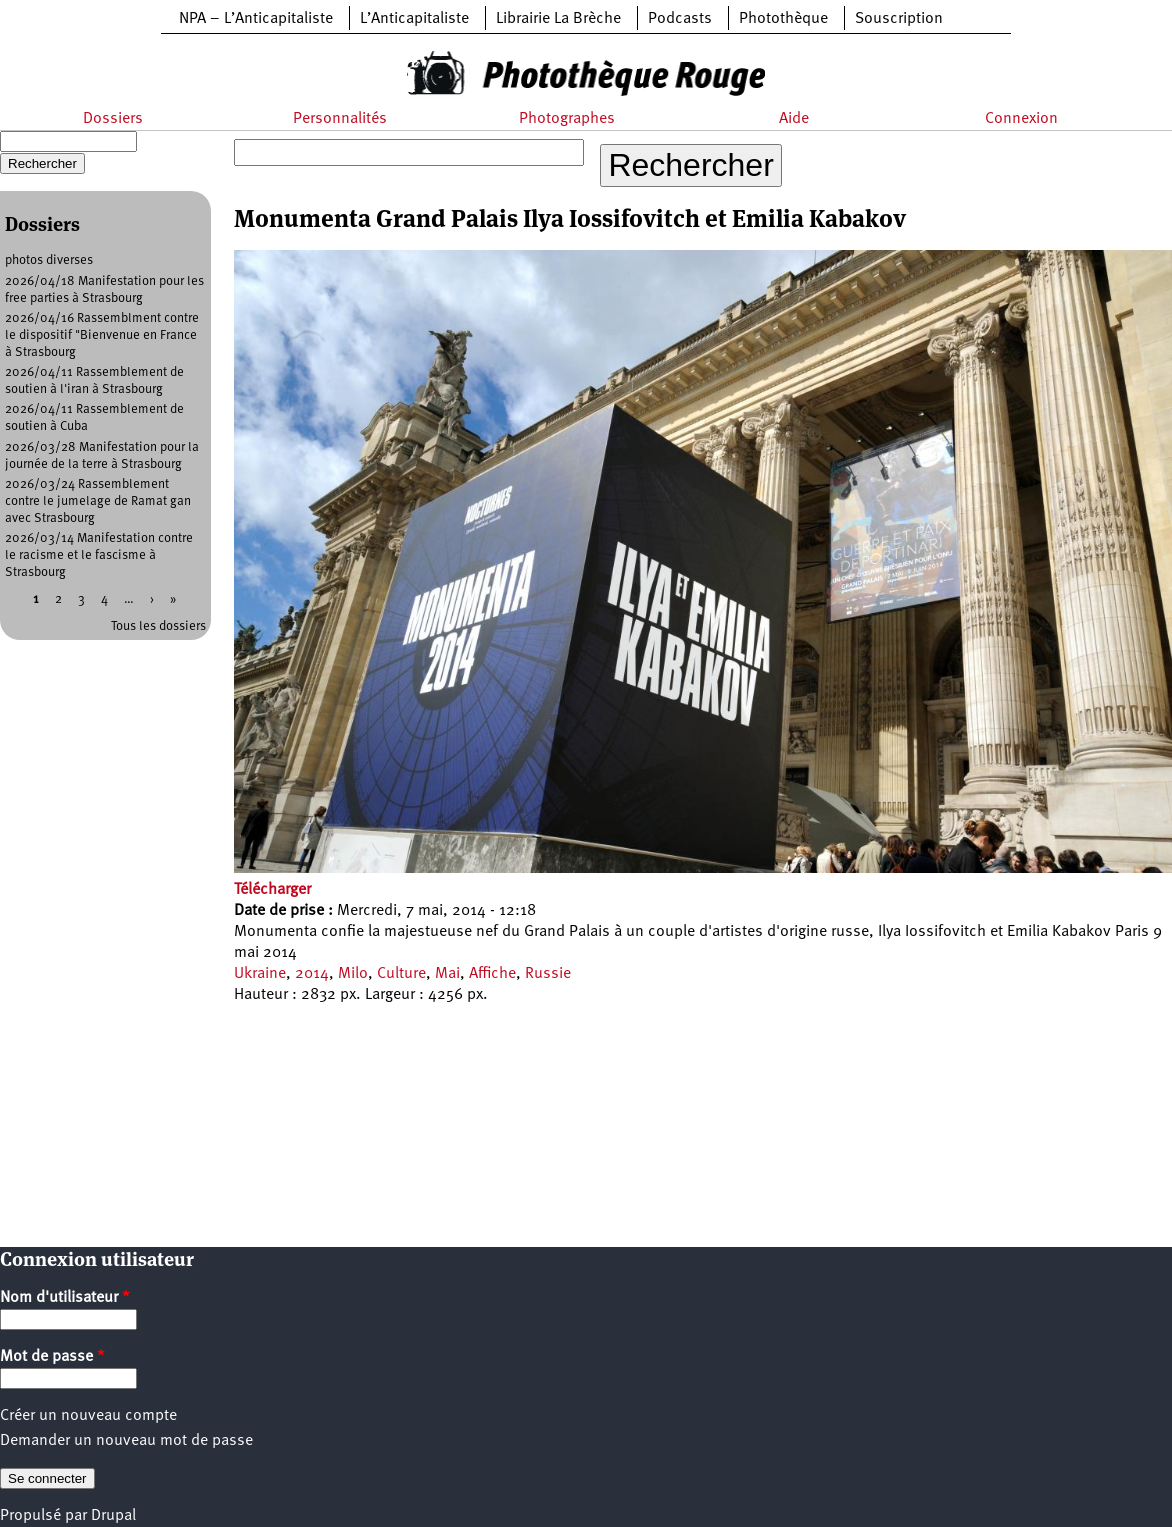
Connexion (1021, 119)
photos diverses (49, 260)
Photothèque (783, 19)
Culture (401, 974)
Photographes (567, 119)
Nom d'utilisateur (65, 1298)
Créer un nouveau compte (88, 1416)
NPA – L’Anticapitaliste (256, 19)
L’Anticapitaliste (414, 19)
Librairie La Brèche (558, 19)
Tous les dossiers (158, 626)
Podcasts (680, 19)
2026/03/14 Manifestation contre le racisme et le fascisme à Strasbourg (99, 555)
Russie (548, 974)
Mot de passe (52, 1357)
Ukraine (260, 974)
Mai (447, 974)
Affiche (492, 974)
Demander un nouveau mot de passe (126, 1441)
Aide (794, 119)
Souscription (899, 19)
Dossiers (113, 119)
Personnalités (340, 119)
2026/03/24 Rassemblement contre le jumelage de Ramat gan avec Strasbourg (98, 501)
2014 (312, 974)
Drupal (113, 1516)
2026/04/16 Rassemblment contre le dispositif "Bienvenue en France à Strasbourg (102, 335)
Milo (353, 974)
